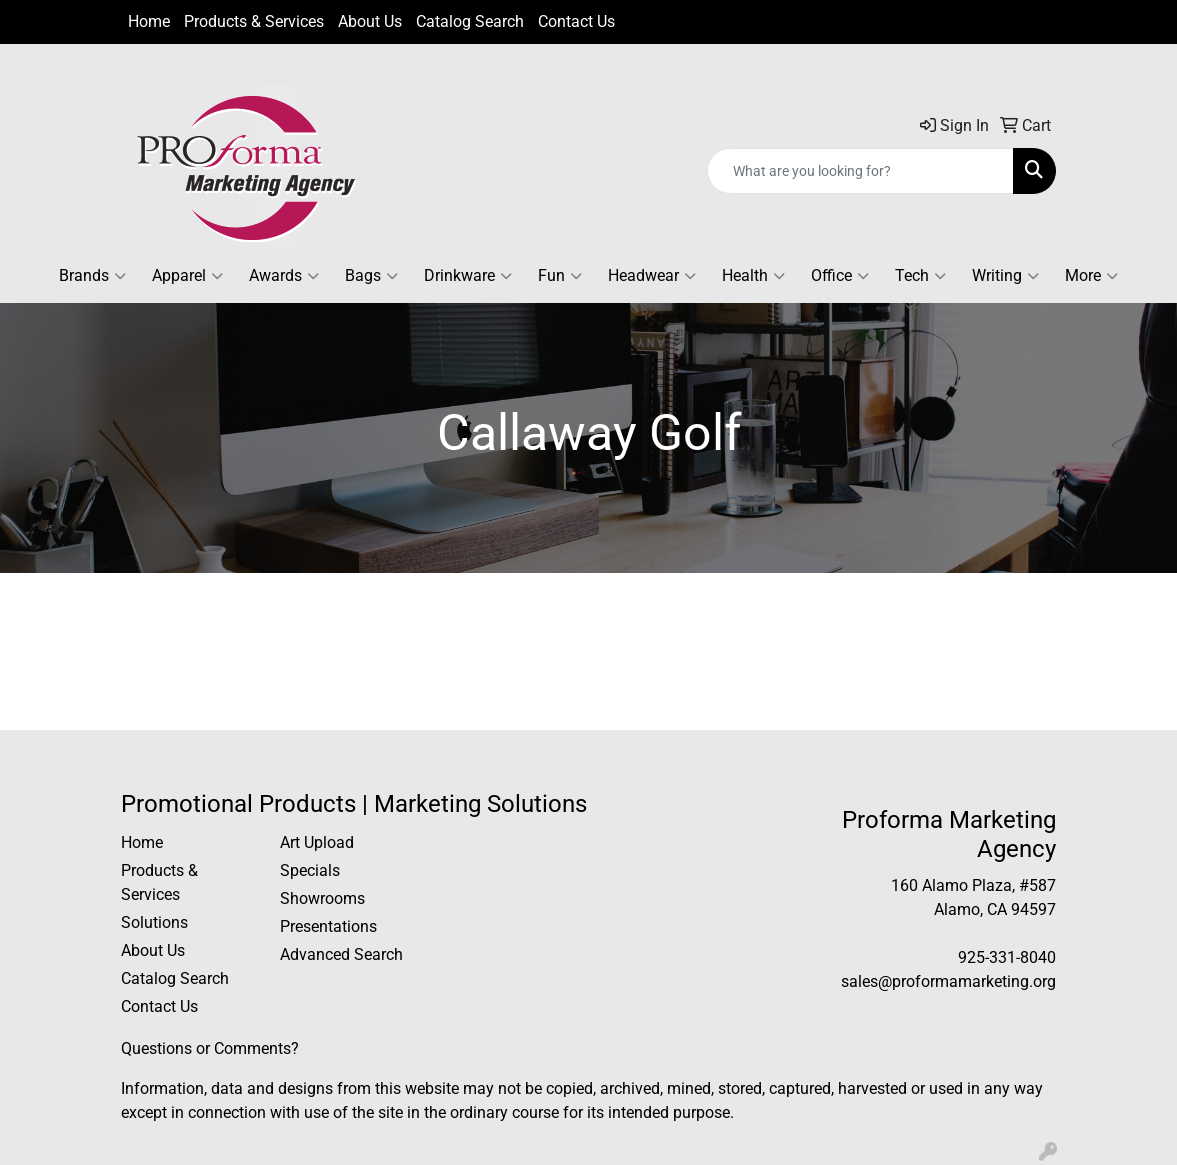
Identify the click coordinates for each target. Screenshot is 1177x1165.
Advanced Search (341, 954)
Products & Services (254, 21)
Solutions (154, 922)
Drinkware (468, 276)
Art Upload (317, 842)
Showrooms (322, 898)
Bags (371, 276)
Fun (560, 276)
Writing (1005, 276)
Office (840, 276)
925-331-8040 (1007, 957)
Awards (284, 276)
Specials (310, 870)
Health (753, 276)
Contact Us (576, 21)
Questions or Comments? (210, 1048)
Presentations (328, 926)
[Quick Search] (860, 171)
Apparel (187, 276)
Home (149, 21)
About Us (370, 21)
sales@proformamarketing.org (948, 981)
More (1091, 276)
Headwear (652, 276)
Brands (92, 276)
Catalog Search (470, 21)
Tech (920, 276)
